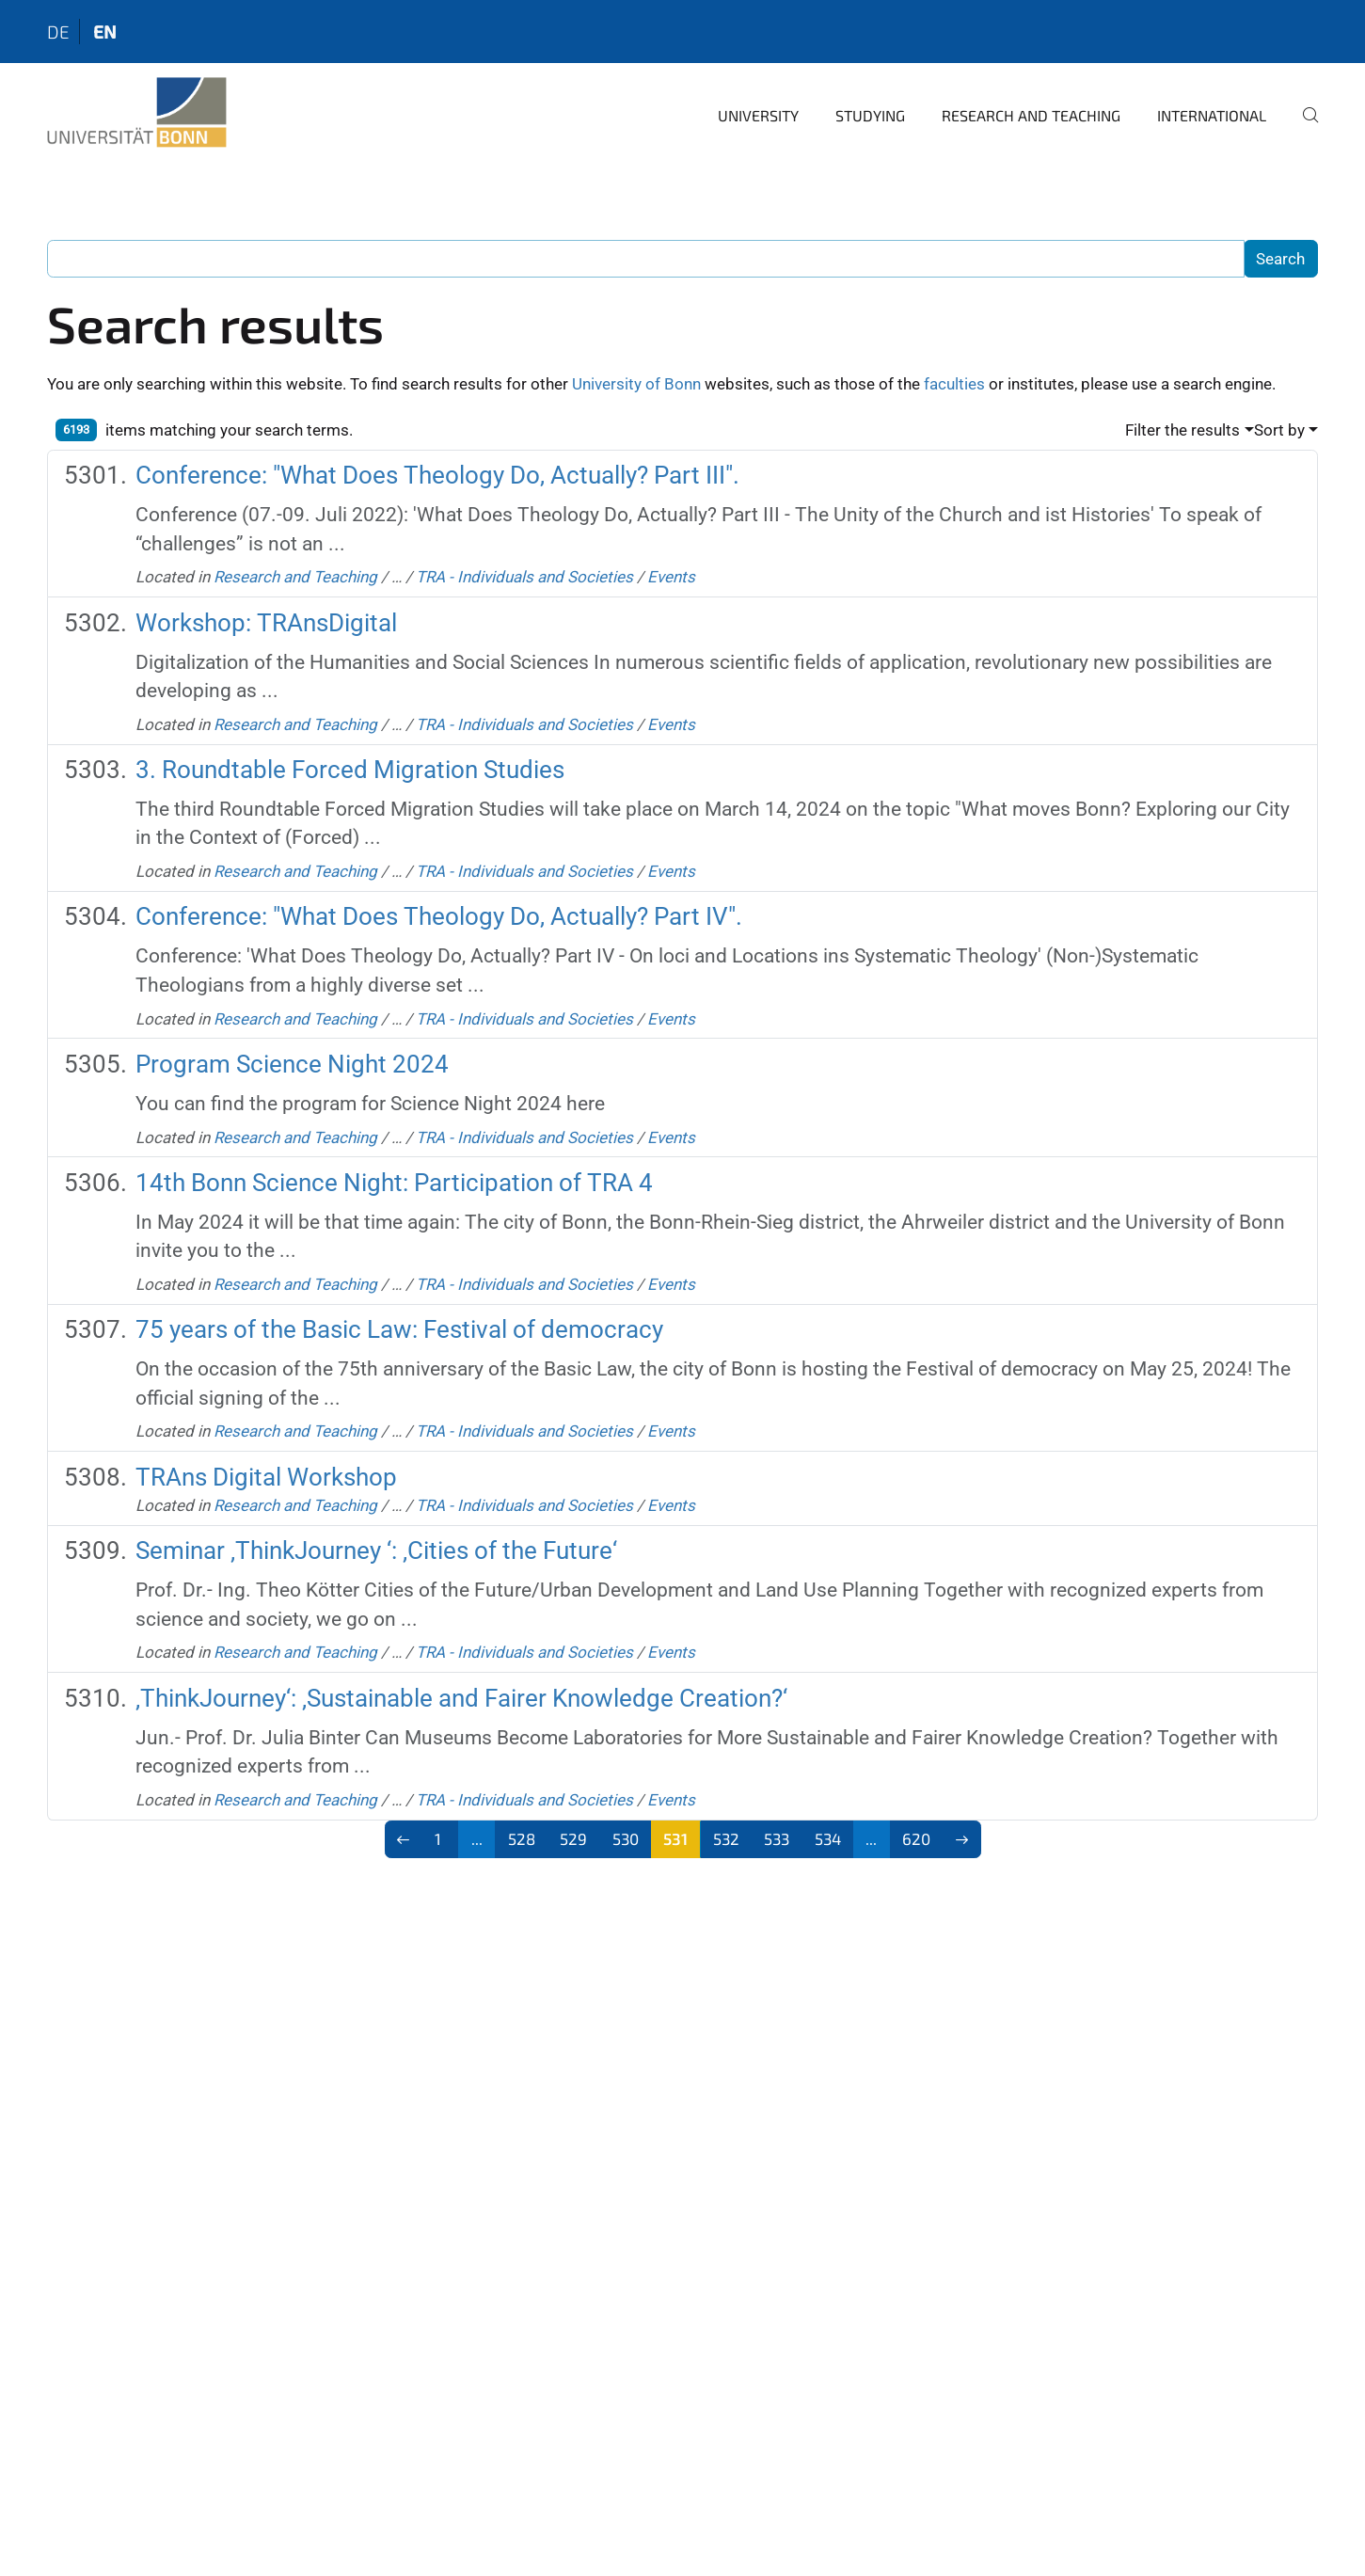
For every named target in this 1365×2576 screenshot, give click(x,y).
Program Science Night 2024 (292, 1064)
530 (625, 1838)
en (105, 31)
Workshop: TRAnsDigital (266, 623)
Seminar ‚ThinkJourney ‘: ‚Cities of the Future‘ (376, 1550)
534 (828, 1838)
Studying (870, 115)
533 (776, 1838)
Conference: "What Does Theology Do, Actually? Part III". (437, 475)
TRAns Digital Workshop (266, 1477)
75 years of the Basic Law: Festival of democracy (399, 1329)
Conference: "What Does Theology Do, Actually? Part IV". (438, 916)
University (758, 115)
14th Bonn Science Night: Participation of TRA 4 (394, 1183)
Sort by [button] (1279, 430)
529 (573, 1838)
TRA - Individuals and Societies (524, 576)
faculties (954, 383)
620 (916, 1838)
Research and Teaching (1031, 115)
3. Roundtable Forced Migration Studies (349, 769)
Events (671, 576)
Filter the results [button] (1182, 430)
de (58, 31)
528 (521, 1838)
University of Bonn (636, 383)
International (1211, 115)
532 (726, 1838)
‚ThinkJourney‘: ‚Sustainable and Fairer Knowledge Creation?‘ (461, 1698)
